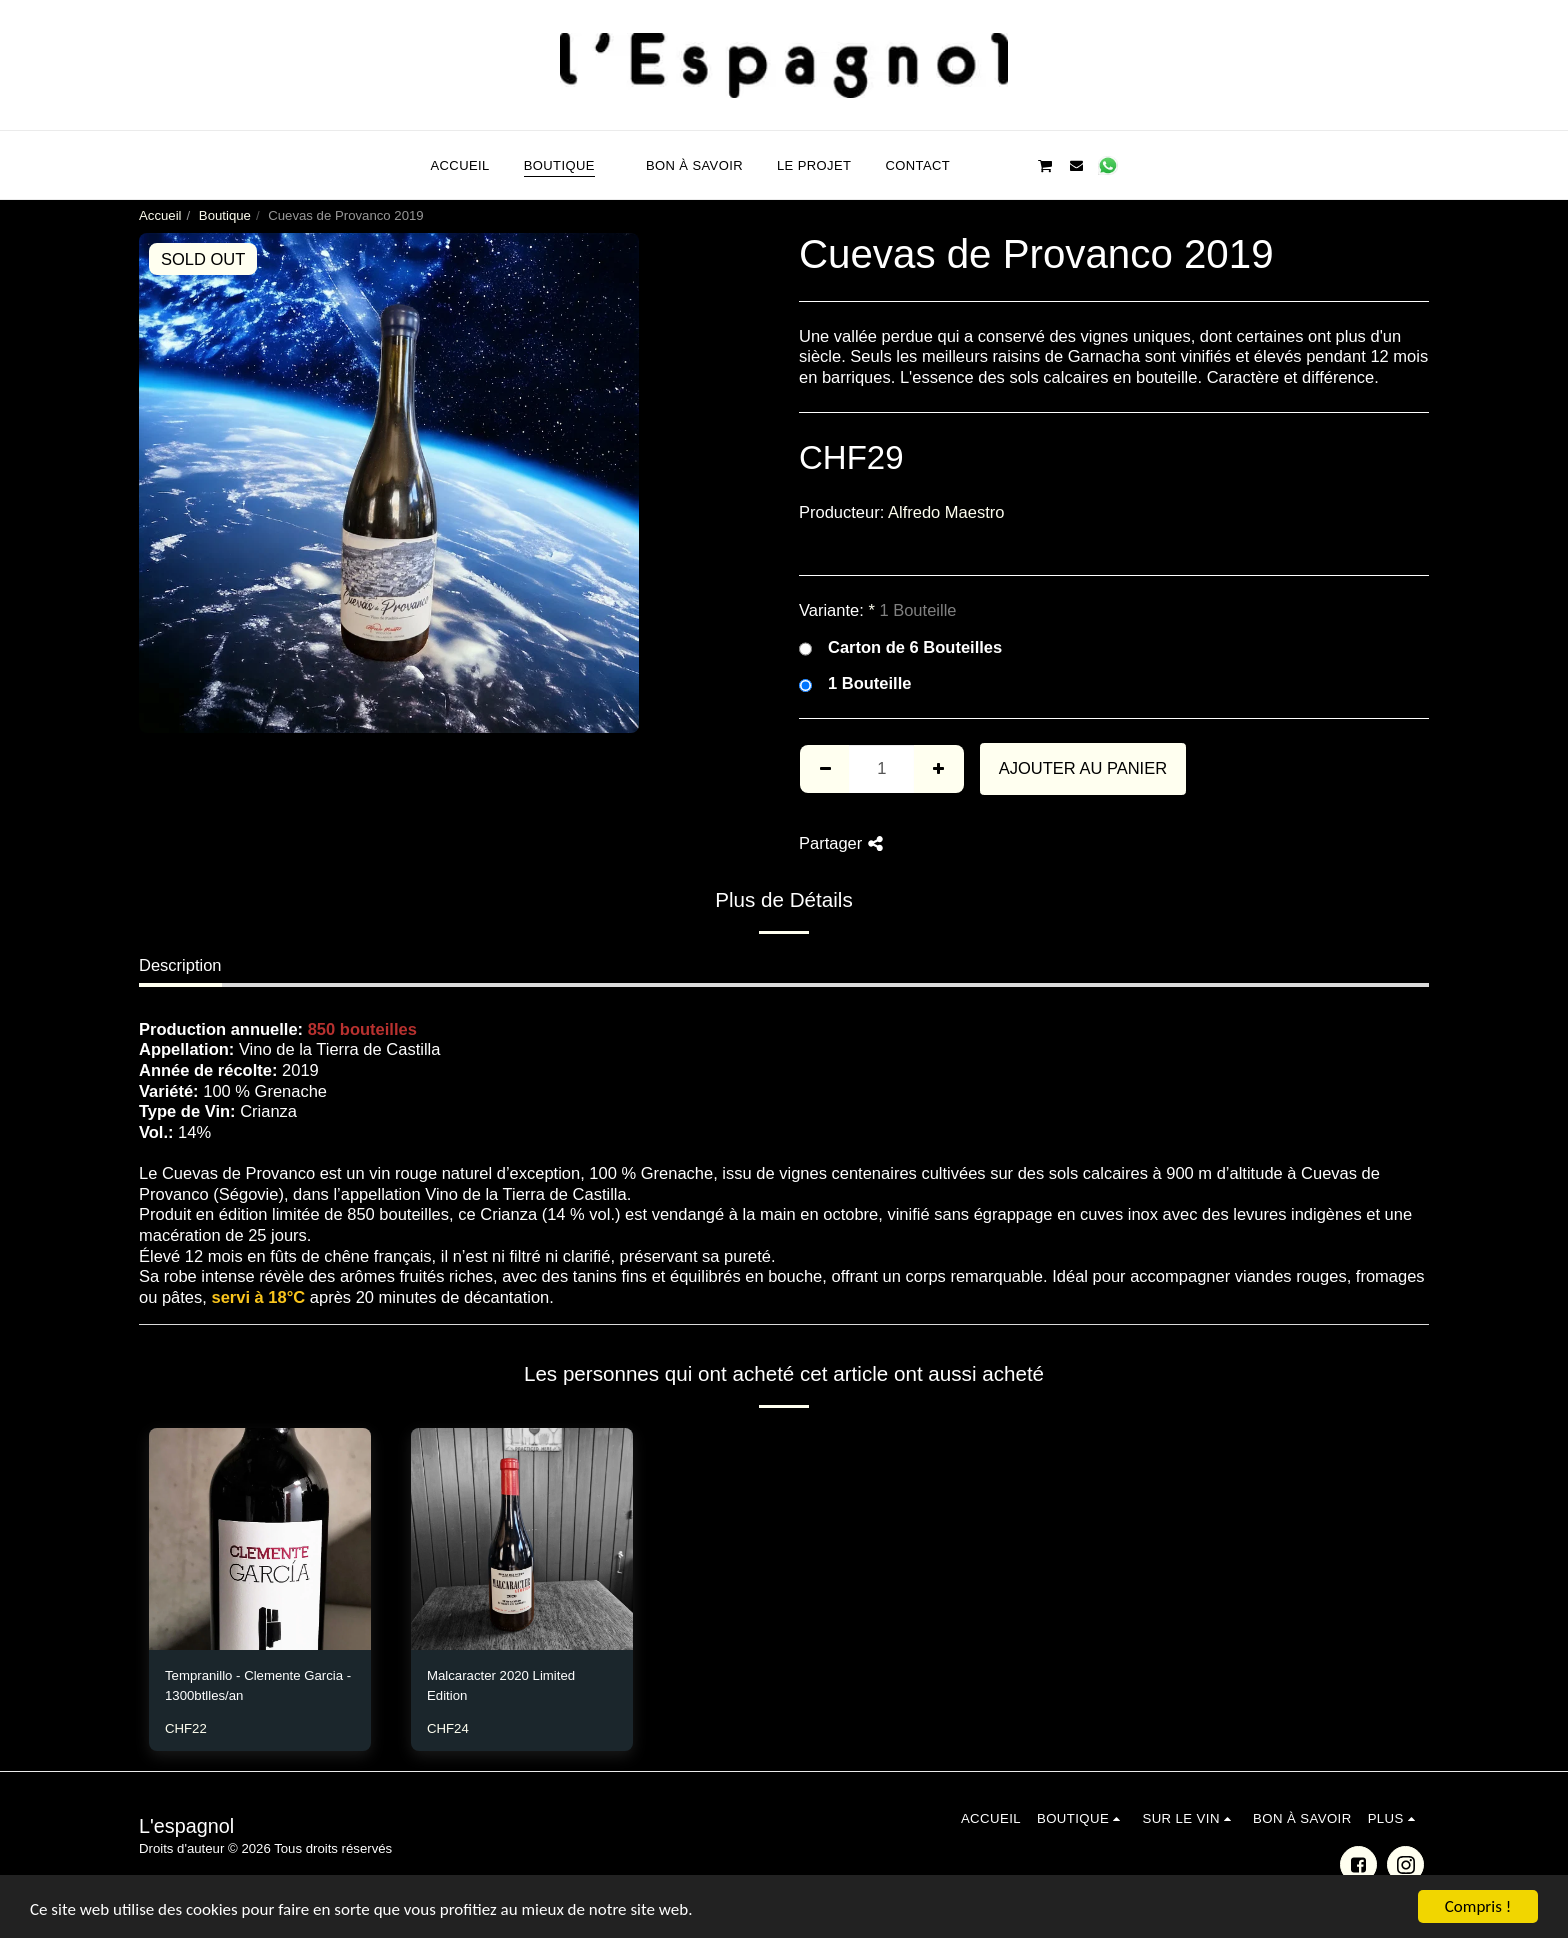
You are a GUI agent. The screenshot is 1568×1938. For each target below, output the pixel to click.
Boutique (225, 215)
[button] (982, 165)
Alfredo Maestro (946, 512)
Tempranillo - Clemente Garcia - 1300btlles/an (258, 1685)
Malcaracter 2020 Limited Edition (501, 1685)
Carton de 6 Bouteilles (900, 648)
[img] (260, 1539)
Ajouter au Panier (1083, 768)
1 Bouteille (855, 684)
